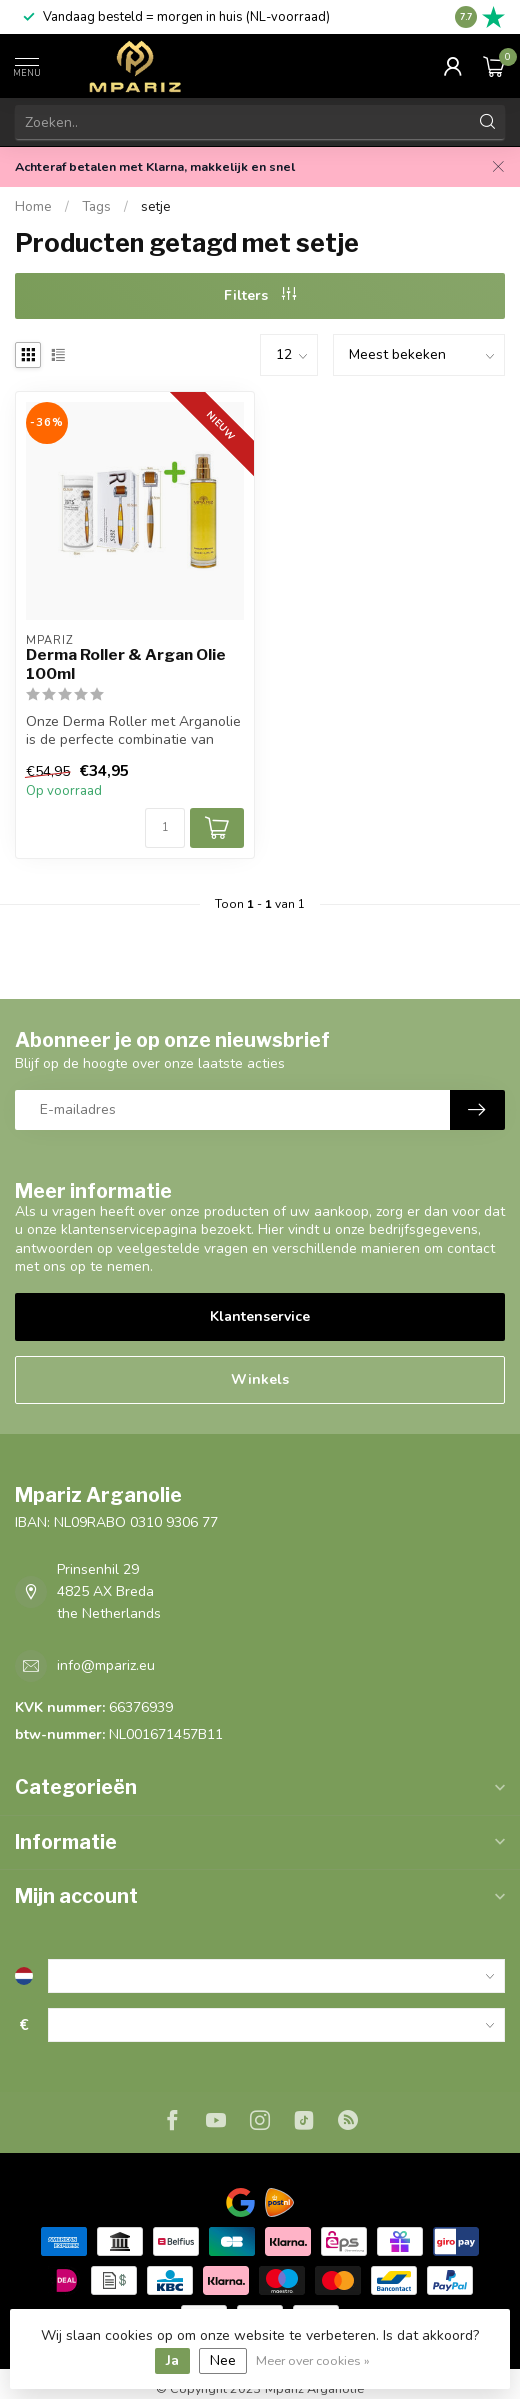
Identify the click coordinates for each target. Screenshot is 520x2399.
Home (33, 207)
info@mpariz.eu (106, 1665)
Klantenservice (260, 1316)
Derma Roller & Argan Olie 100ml (126, 664)
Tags (96, 207)
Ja (172, 2360)
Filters (260, 295)
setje (156, 207)
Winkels (260, 1379)
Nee (223, 2360)
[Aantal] (165, 828)
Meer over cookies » (313, 2360)
